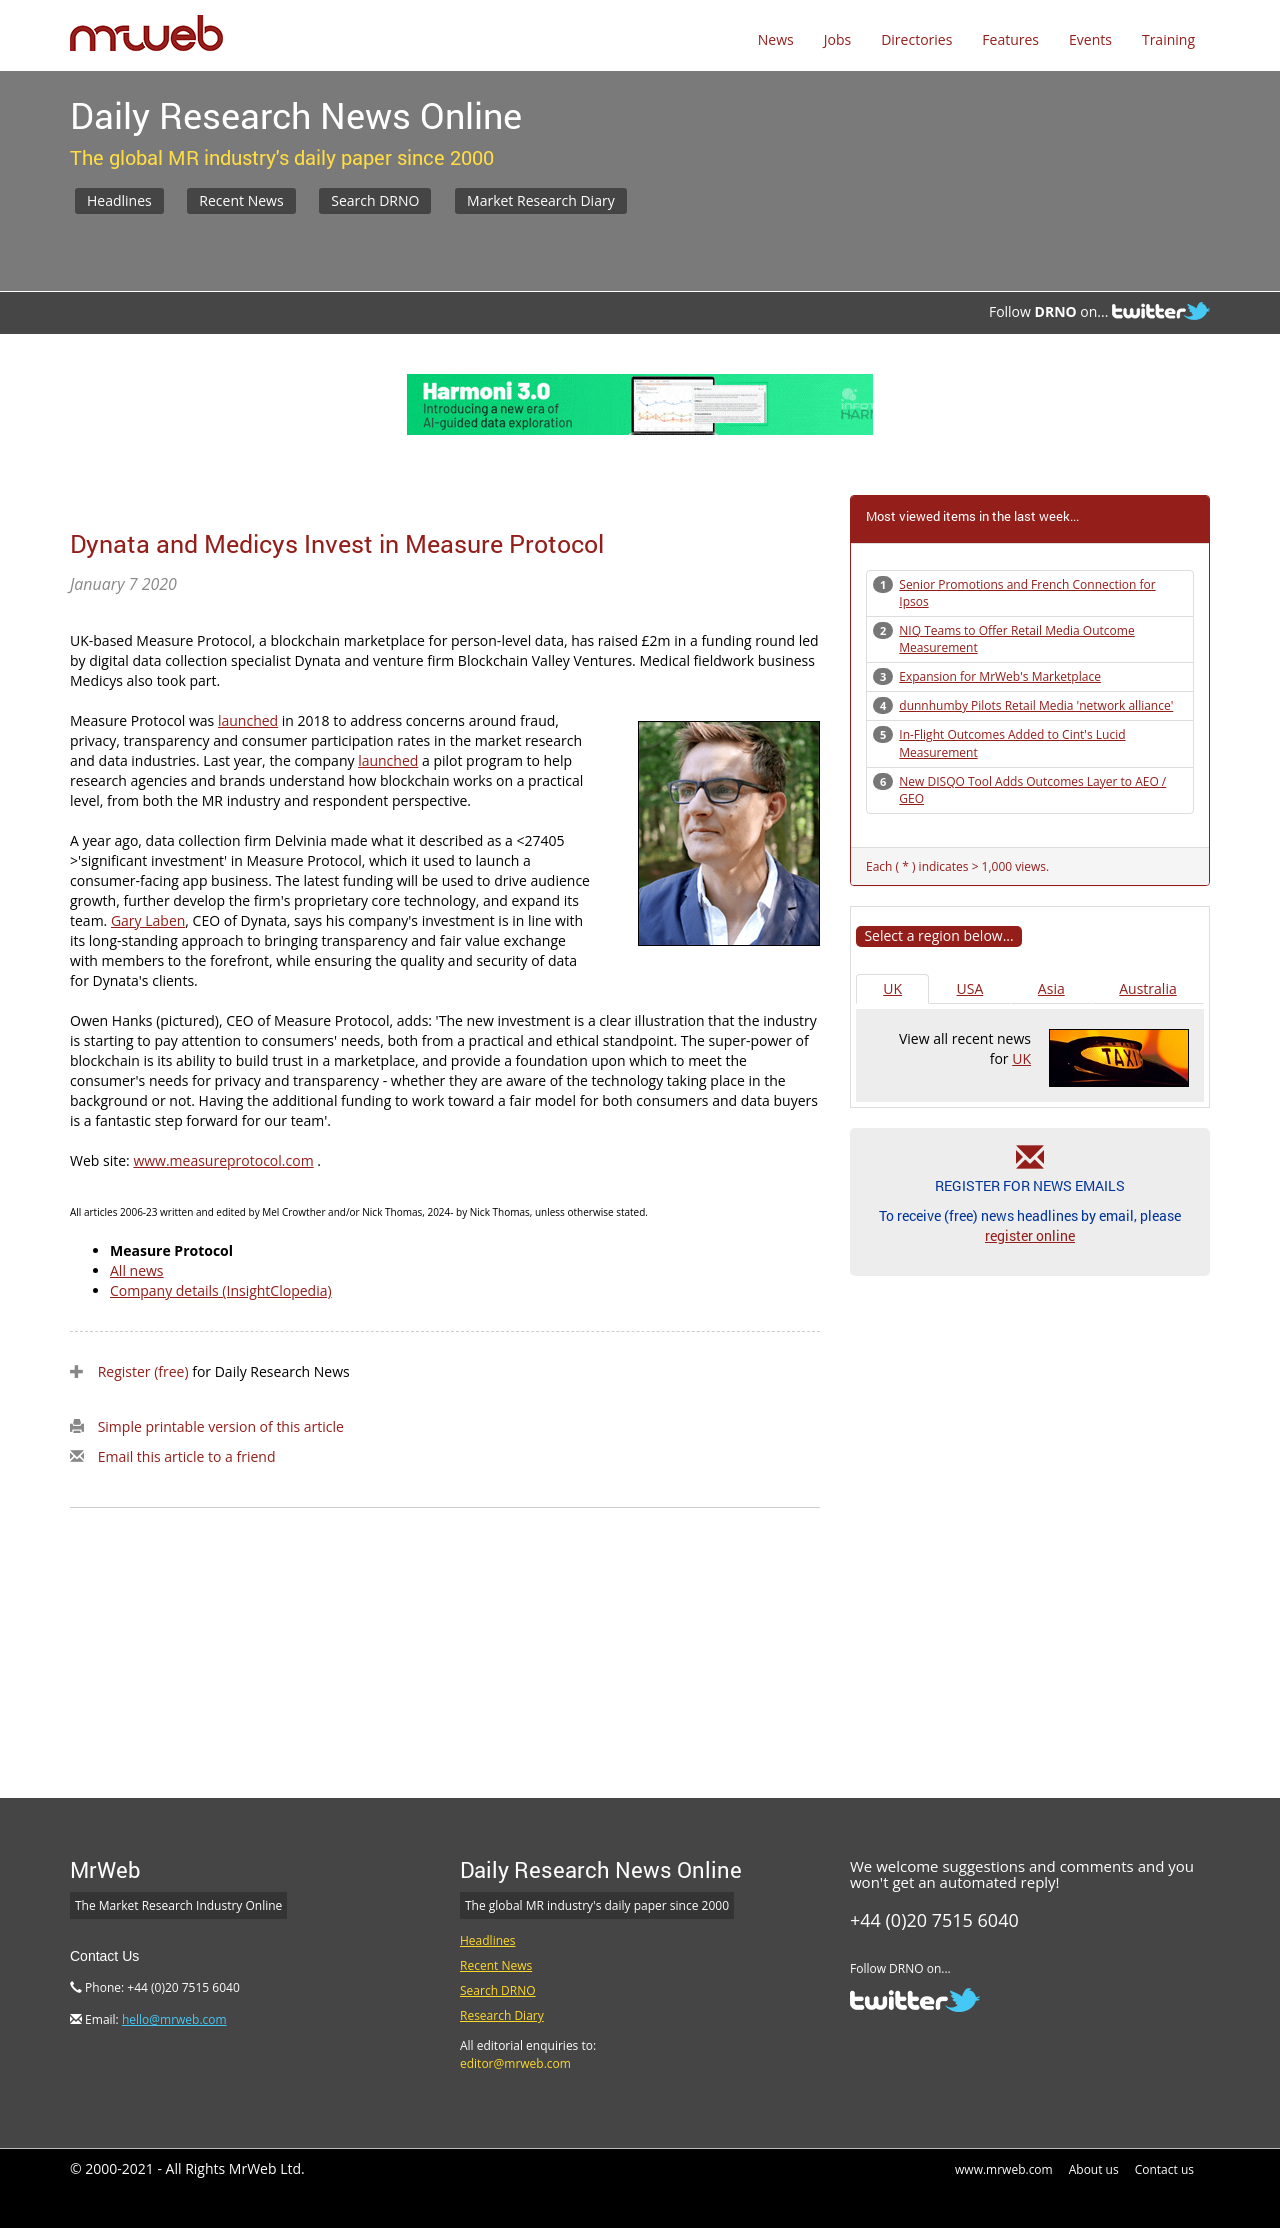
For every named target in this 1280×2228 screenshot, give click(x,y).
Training (1168, 39)
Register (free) (143, 1371)
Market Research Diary (541, 200)
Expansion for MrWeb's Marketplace (1000, 676)
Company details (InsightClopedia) (221, 1290)
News (776, 39)
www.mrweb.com (1004, 2169)
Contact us (1164, 2169)
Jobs (837, 39)
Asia (1051, 988)
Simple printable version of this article (221, 1426)
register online (1030, 1235)
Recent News (241, 200)
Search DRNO (375, 200)
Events (1090, 39)
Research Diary (502, 2015)
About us (1094, 2169)
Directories (916, 39)
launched (248, 720)
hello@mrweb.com (174, 2019)
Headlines (119, 200)
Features (1010, 39)
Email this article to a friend (187, 1456)
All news (137, 1270)
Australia (1147, 988)
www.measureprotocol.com (223, 1160)
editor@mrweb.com (515, 2063)
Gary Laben (148, 920)
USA (970, 988)
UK (892, 988)
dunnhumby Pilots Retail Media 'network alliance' (1036, 705)
